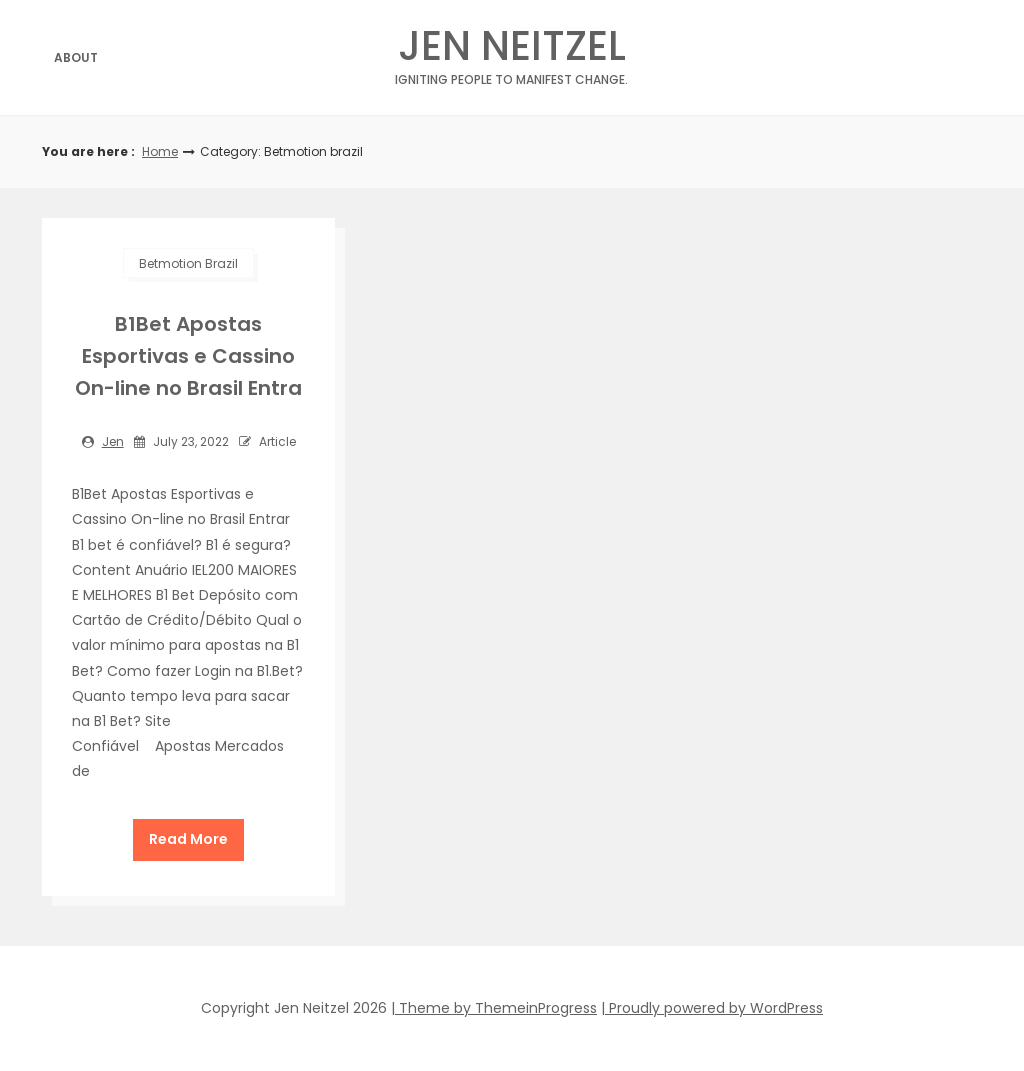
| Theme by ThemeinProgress (494, 1008)
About (76, 57)
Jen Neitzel (511, 51)
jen (113, 441)
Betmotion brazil (188, 263)
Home (160, 151)
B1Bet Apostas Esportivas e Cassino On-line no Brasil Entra (188, 356)
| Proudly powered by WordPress (712, 1008)
